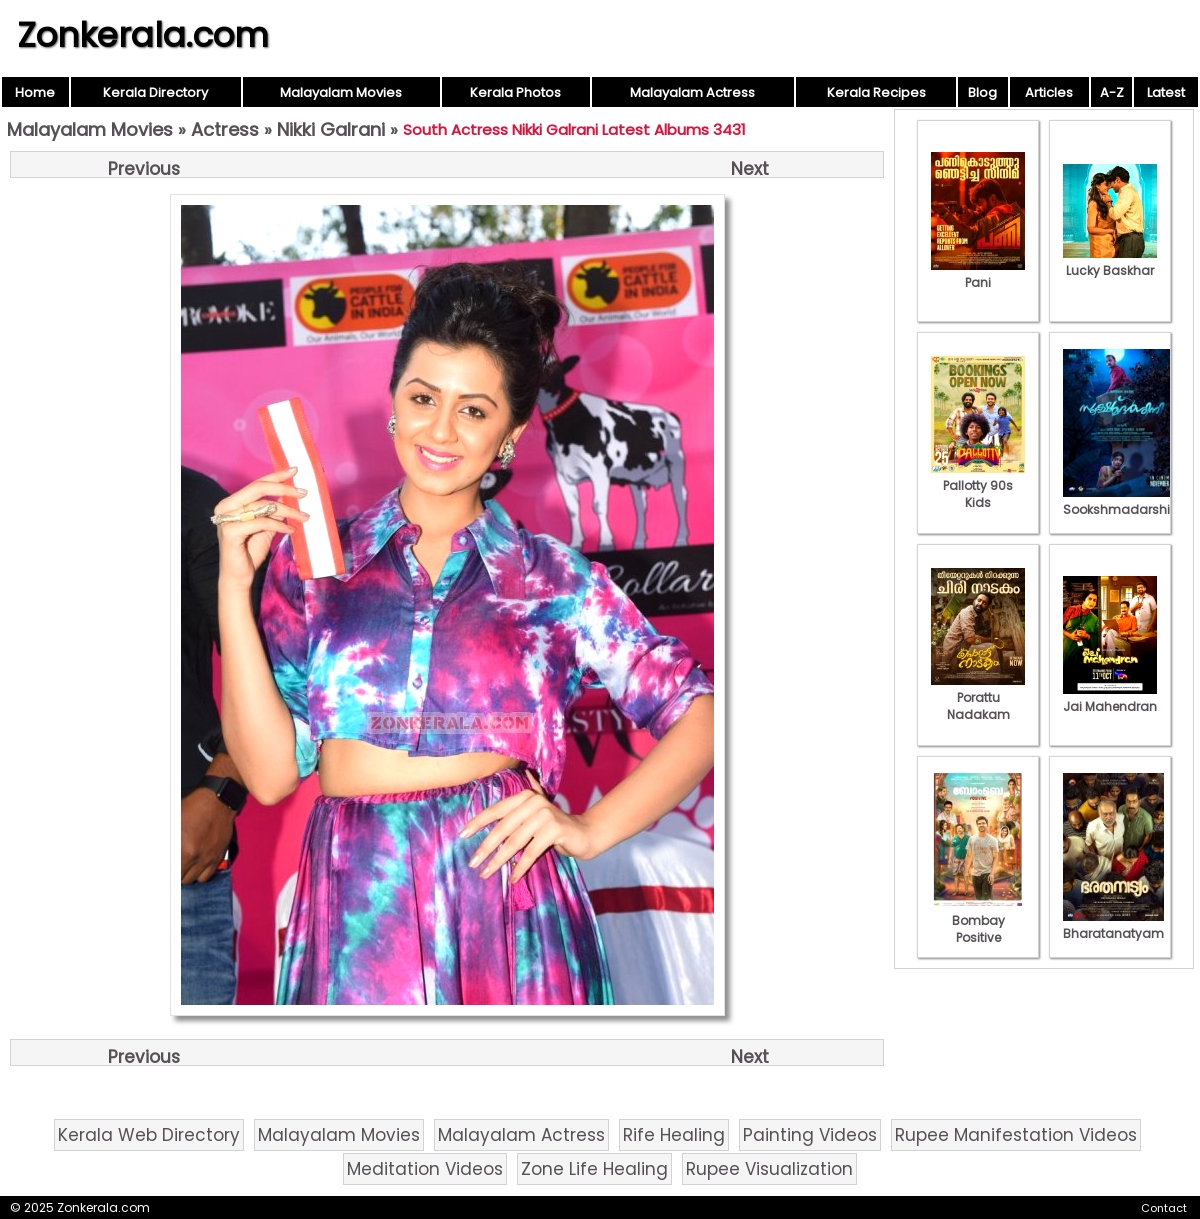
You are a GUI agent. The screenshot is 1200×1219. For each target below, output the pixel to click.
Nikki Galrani (331, 129)
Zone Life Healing (594, 1169)
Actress (225, 129)
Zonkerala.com (143, 35)
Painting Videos (810, 1135)
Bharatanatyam (1113, 925)
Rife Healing (674, 1135)
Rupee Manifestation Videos (1016, 1135)
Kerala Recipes (876, 92)
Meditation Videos (425, 1169)
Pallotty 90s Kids (978, 485)
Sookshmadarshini (1122, 501)
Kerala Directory (155, 92)
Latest (1166, 92)
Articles (1049, 92)
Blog (982, 92)
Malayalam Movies (341, 92)
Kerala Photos (515, 92)
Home (35, 92)
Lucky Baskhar (1110, 262)
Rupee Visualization (769, 1169)
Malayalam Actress (692, 92)
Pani (978, 274)
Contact (1164, 1208)
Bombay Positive (978, 920)
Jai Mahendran (1110, 698)
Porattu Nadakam (978, 697)
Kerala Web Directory (149, 1135)
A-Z (1112, 92)
